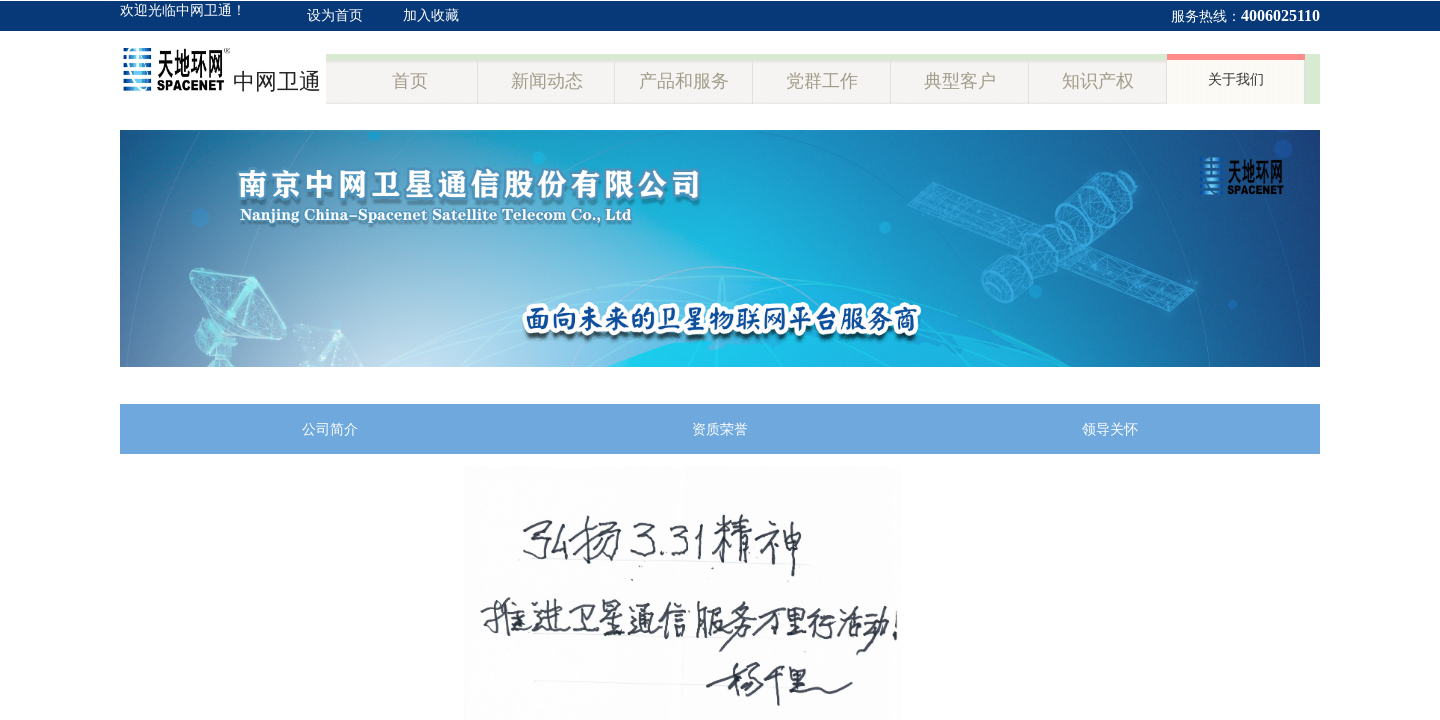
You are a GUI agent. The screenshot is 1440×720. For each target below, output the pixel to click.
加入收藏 (431, 15)
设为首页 (335, 15)
